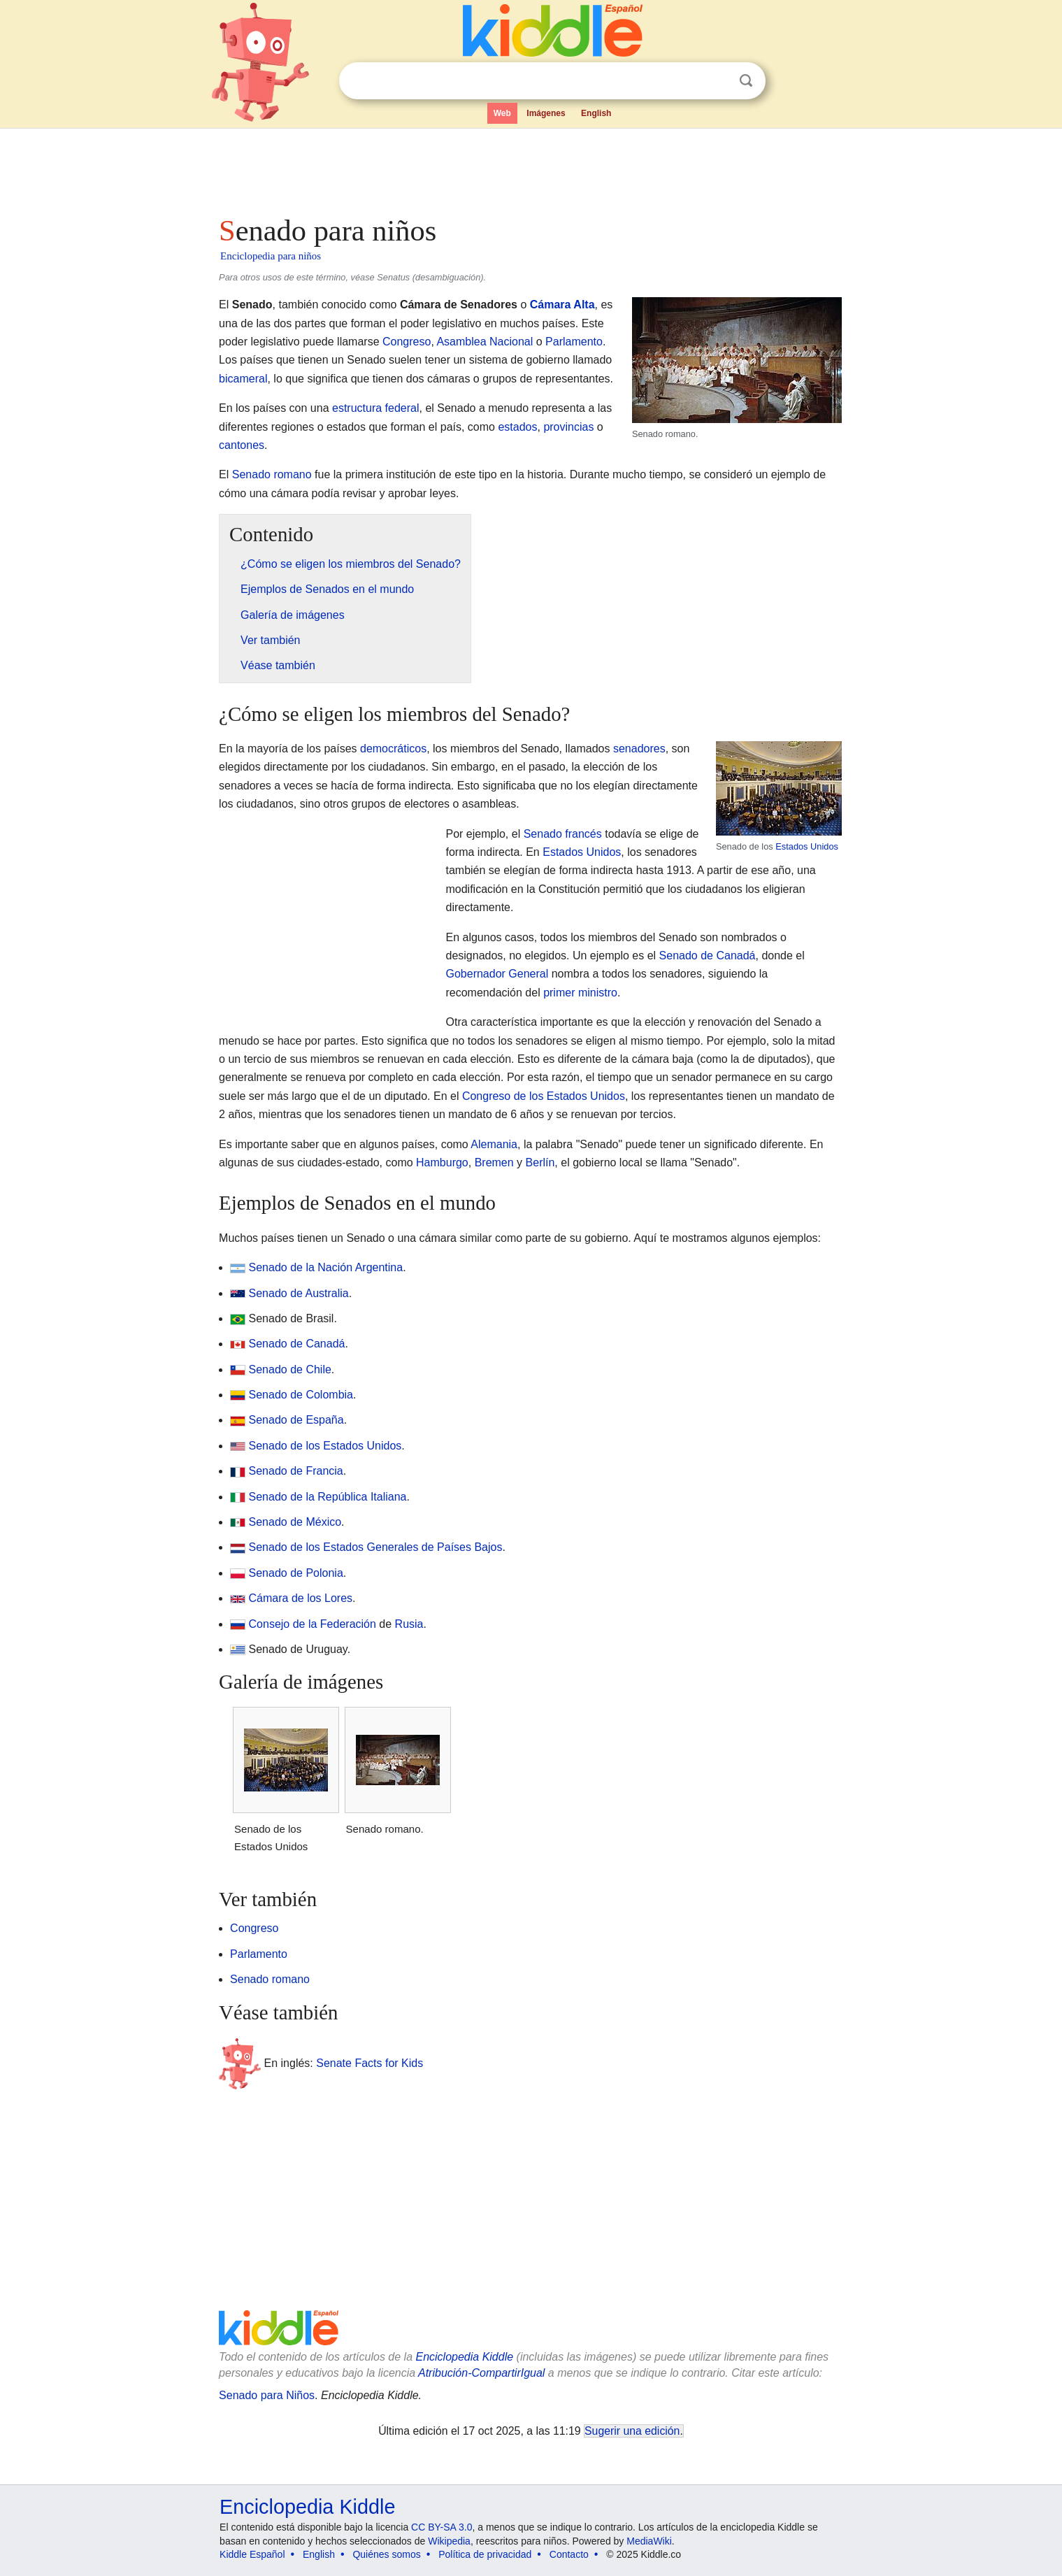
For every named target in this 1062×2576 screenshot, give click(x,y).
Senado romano (272, 474)
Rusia (409, 1624)
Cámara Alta (562, 304)
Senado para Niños (267, 2395)
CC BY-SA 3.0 (441, 2527)
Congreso (406, 342)
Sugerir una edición (632, 2431)
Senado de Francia (296, 1471)
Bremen (494, 1162)
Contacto (569, 2554)
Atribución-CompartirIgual (481, 2373)
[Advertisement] (530, 167)
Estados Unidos (806, 846)
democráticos (393, 748)
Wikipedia (449, 2541)
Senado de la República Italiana (328, 1497)
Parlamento (574, 342)
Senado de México (295, 1522)
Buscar (746, 80)
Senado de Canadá (707, 955)
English (596, 113)
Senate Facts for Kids (369, 2063)
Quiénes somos (386, 2554)
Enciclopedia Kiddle (464, 2357)
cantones (241, 445)
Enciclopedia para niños (270, 256)
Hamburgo (442, 1162)
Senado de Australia (299, 1293)
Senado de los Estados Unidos (325, 1446)
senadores (639, 748)
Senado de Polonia (296, 1573)
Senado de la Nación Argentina (326, 1267)
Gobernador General (496, 974)
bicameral (243, 379)
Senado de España (296, 1420)
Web (502, 113)
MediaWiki (649, 2541)
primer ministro (580, 993)
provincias (568, 427)
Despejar (717, 81)
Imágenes (545, 113)
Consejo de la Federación (312, 1624)
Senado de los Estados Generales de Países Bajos (376, 1547)
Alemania (494, 1144)
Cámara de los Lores (301, 1598)
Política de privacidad (484, 2554)
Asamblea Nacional (484, 342)
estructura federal (375, 408)
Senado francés (563, 834)
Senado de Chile (290, 1369)
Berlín (540, 1162)
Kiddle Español (252, 2554)
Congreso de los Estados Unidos (543, 1096)
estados (517, 427)
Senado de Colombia (301, 1395)
